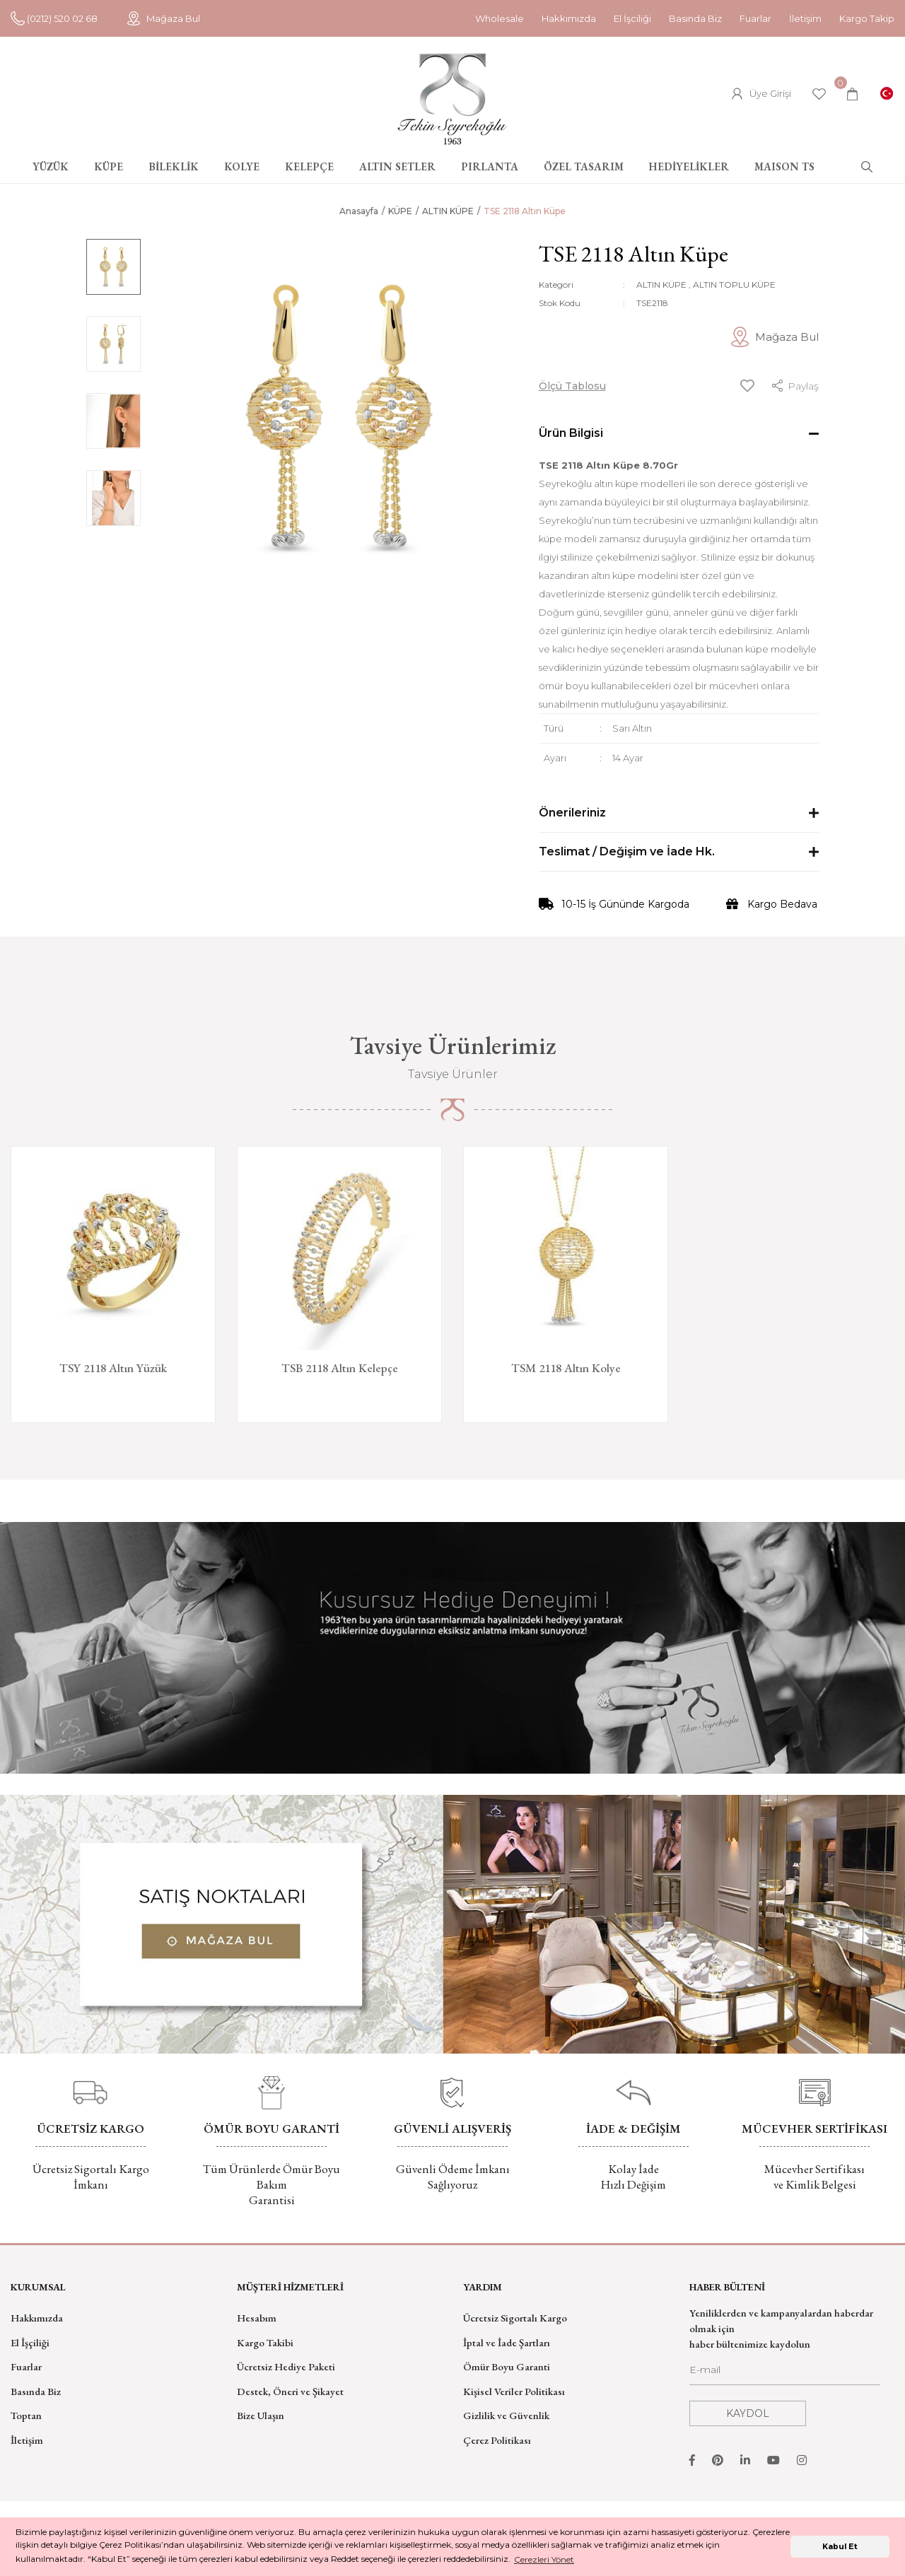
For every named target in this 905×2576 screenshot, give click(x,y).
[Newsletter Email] (784, 2374)
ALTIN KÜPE (661, 284)
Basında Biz (695, 18)
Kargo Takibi (265, 2342)
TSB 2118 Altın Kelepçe (339, 1368)
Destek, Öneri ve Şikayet (290, 2391)
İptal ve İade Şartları (506, 2342)
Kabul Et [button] (840, 2546)
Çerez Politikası (497, 2440)
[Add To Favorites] (747, 386)
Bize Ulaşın (260, 2415)
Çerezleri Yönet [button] (544, 2559)
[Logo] (452, 99)
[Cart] (852, 93)
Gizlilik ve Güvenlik (506, 2415)
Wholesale (499, 18)
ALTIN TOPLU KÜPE (734, 284)
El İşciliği (632, 18)
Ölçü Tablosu (572, 386)
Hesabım (256, 2317)
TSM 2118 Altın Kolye (566, 1368)
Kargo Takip (866, 18)
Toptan (26, 2415)
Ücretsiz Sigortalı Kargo (515, 2317)
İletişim (805, 18)
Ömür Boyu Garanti (506, 2366)
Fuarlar (755, 18)
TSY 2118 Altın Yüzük (113, 1368)
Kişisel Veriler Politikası (514, 2391)
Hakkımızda (569, 18)
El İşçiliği (30, 2342)
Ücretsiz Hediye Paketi (286, 2366)
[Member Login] (761, 94)
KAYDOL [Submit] (747, 2413)
